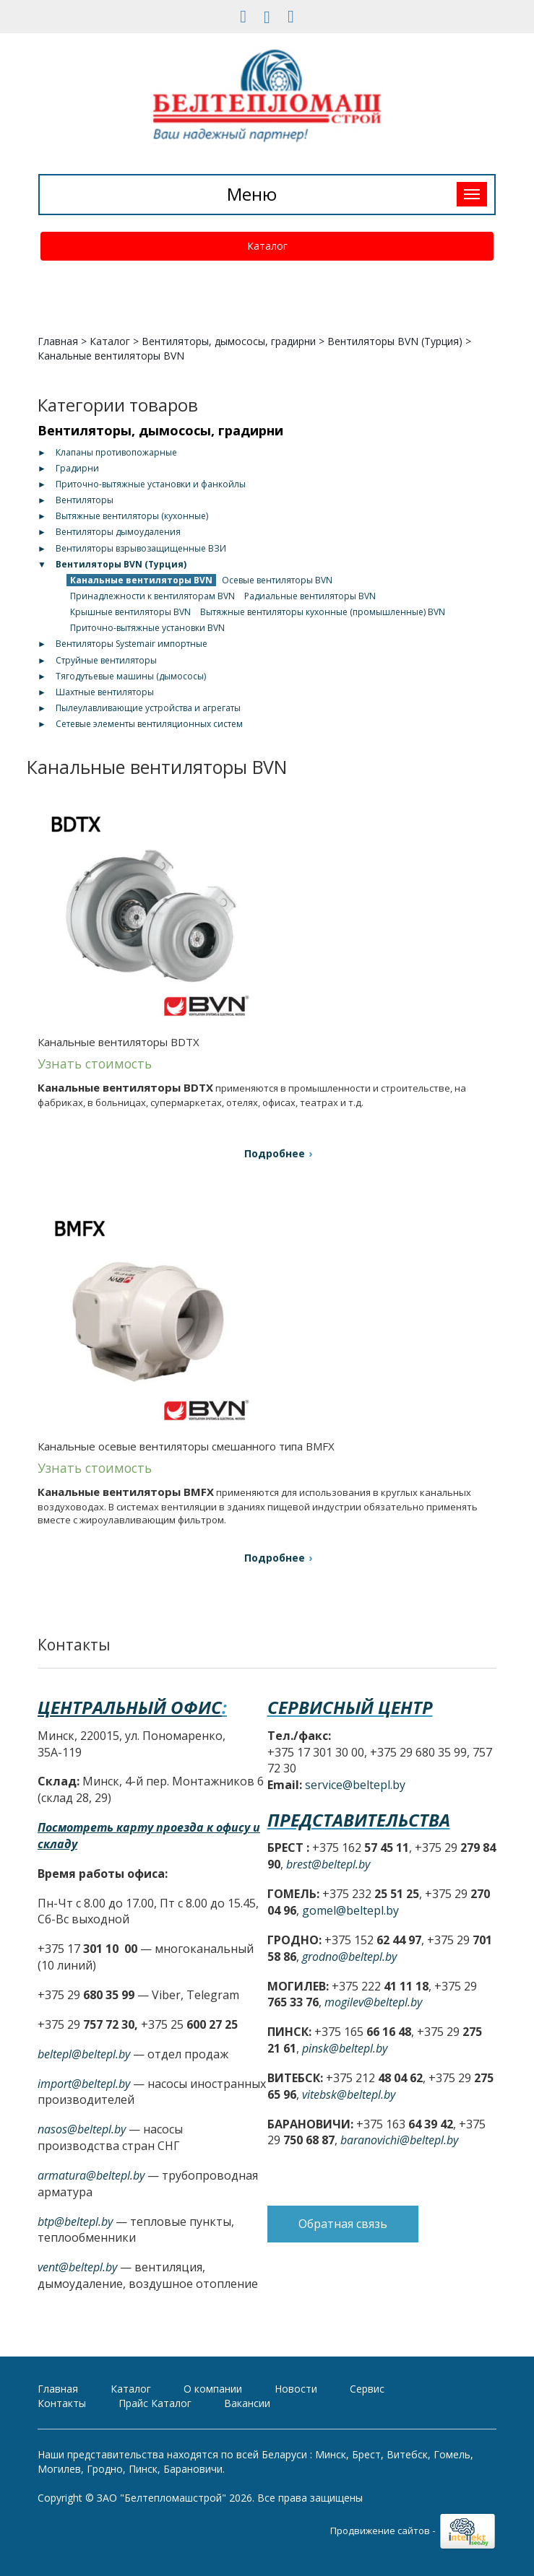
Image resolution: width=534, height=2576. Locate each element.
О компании (213, 2389)
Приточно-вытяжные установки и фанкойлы (151, 484)
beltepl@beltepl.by (84, 2054)
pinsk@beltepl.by (344, 2048)
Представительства (358, 1820)
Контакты (62, 2403)
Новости (296, 2389)
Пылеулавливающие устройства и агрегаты (148, 708)
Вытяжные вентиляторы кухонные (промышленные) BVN (322, 612)
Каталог (267, 246)
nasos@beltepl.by (82, 2129)
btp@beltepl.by (75, 2221)
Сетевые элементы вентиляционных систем (149, 724)
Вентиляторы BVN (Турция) (394, 341)
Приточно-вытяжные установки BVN (147, 628)
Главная (58, 341)
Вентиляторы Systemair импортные (131, 644)
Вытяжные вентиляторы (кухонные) (132, 516)
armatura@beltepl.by (91, 2175)
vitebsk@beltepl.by (348, 2094)
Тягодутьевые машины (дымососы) (131, 676)
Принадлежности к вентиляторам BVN (152, 596)
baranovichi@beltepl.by (399, 2140)
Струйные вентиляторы (106, 660)
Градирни (77, 468)
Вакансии (247, 2403)
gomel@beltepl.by (350, 1910)
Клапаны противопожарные (116, 452)
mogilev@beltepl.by (373, 2002)
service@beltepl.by (355, 1785)
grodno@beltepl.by (349, 1956)
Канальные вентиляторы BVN (141, 580)
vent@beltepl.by (77, 2267)
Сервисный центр (350, 1707)
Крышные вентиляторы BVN (130, 612)
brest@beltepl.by (328, 1864)
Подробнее (274, 1153)
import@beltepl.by (84, 2084)
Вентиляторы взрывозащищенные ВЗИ (141, 548)
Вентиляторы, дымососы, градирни (229, 341)
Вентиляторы (84, 500)
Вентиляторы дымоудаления (118, 532)
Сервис (367, 2389)
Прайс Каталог (155, 2403)
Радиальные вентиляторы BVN (310, 596)
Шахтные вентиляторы (105, 692)
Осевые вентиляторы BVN (277, 580)
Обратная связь (342, 2224)
